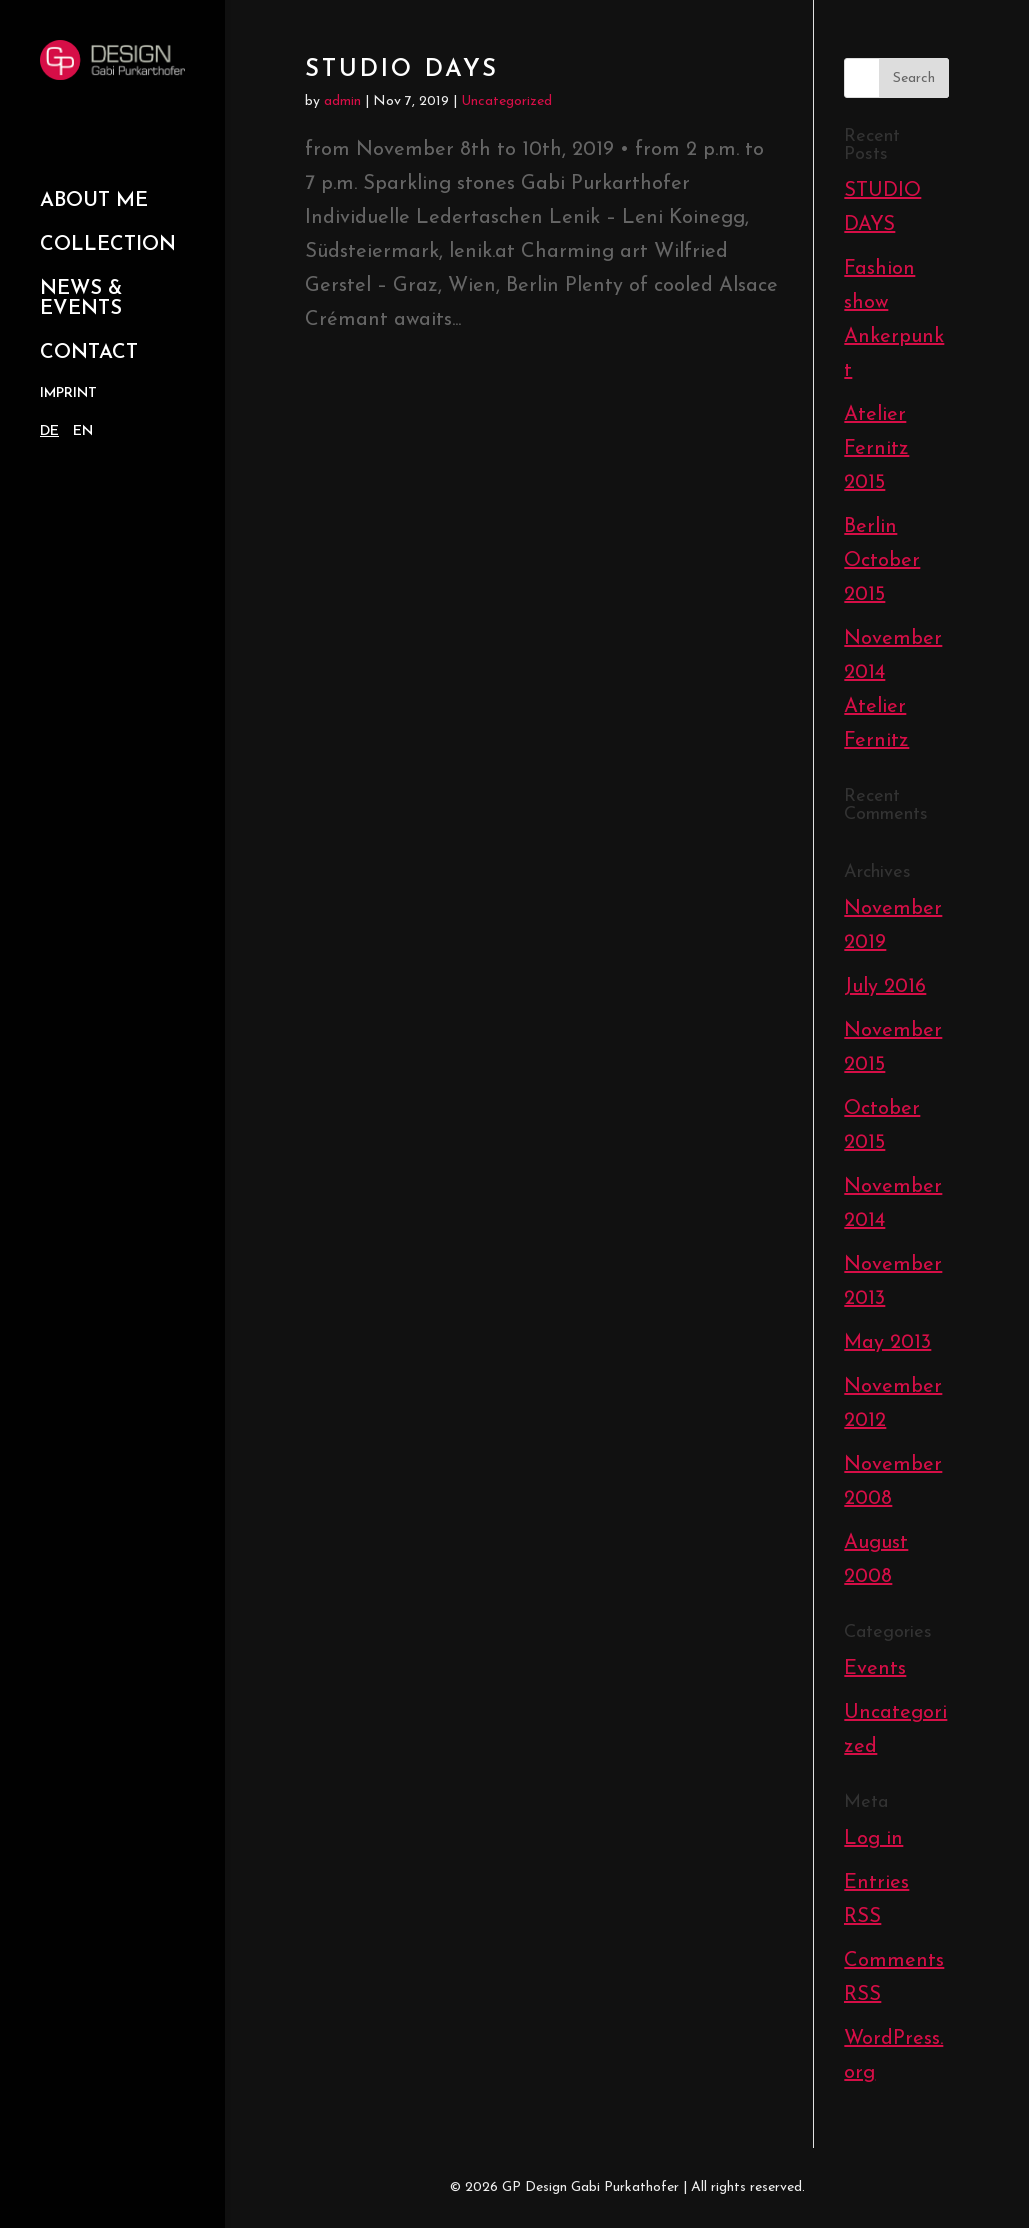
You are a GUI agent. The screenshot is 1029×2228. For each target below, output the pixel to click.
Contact (89, 353)
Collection (108, 245)
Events (875, 1669)
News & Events (81, 299)
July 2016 (885, 987)
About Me (94, 201)
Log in (873, 1839)
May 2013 (887, 1343)
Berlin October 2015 (882, 561)
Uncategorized (506, 101)
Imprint (68, 394)
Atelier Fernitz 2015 (876, 449)
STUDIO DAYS (402, 70)
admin (342, 101)
